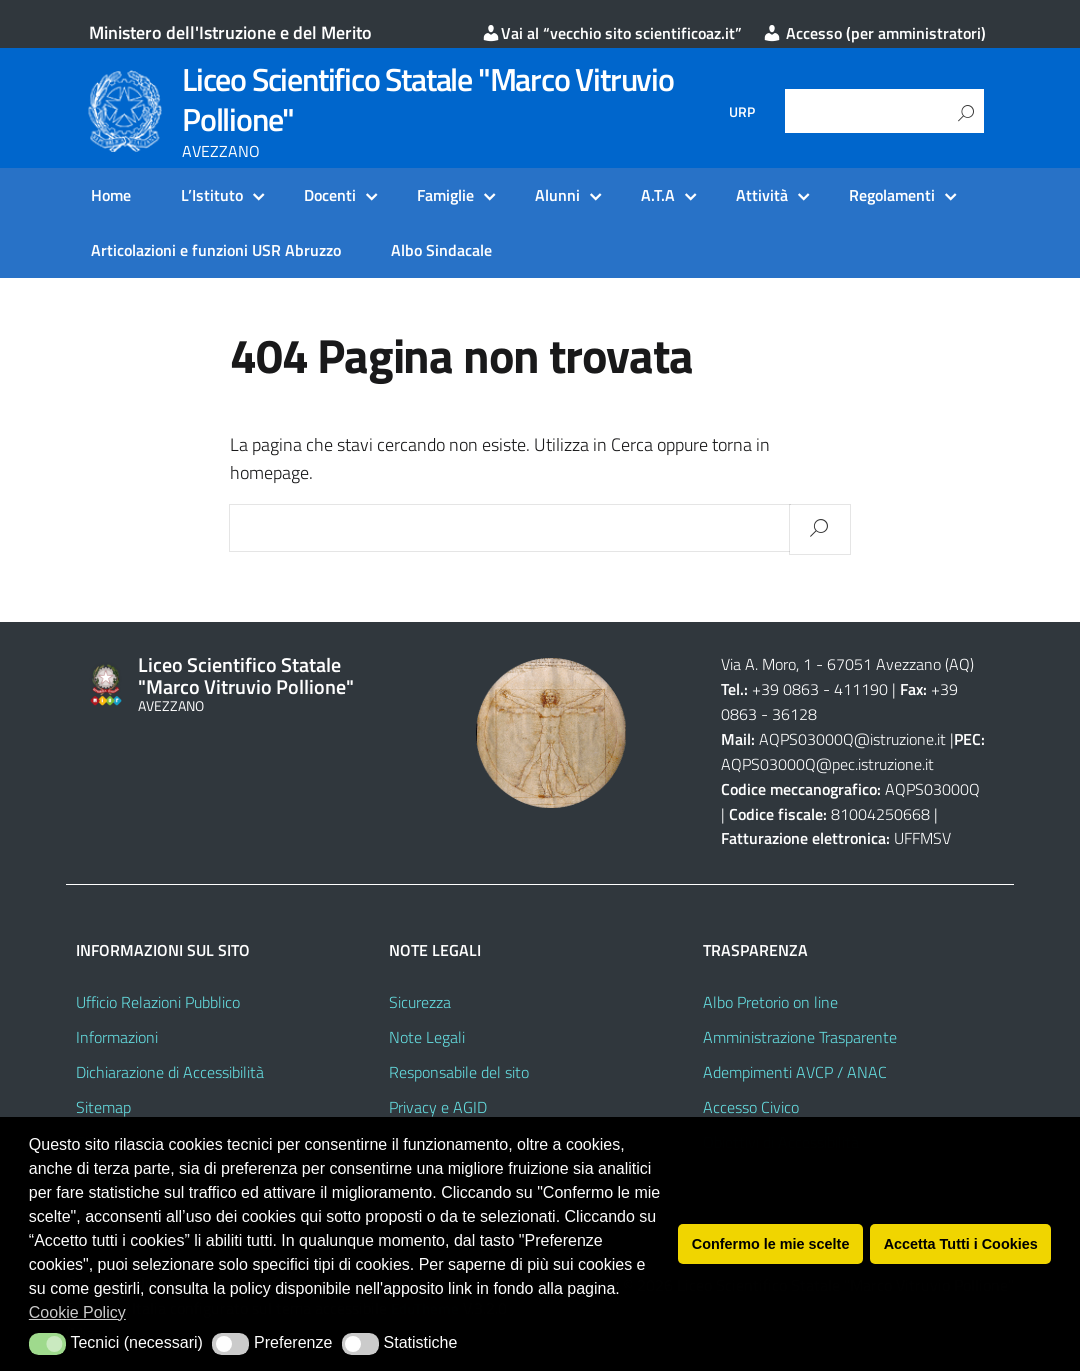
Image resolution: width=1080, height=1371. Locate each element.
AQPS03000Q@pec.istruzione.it (827, 764)
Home (111, 195)
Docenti (330, 195)
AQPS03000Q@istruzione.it (854, 739)
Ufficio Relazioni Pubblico (158, 1002)
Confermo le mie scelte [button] (771, 1244)
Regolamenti (892, 195)
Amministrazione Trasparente (800, 1037)
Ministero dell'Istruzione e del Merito (230, 32)
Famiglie (445, 195)
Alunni (557, 195)
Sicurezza (420, 1002)
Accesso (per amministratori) (874, 33)
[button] (47, 1344)
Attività (762, 195)
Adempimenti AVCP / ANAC (795, 1072)
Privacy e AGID (438, 1107)
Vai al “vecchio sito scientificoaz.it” (611, 33)
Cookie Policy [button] (77, 1312)
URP (742, 112)
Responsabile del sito (459, 1072)
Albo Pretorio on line (770, 1002)
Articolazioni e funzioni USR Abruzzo (216, 250)
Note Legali (427, 1037)
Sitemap (103, 1107)
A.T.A (658, 195)
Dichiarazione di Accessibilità (170, 1072)
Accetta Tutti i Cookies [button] (961, 1244)
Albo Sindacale (441, 250)
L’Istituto (212, 195)
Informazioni (117, 1037)
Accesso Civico (751, 1107)
